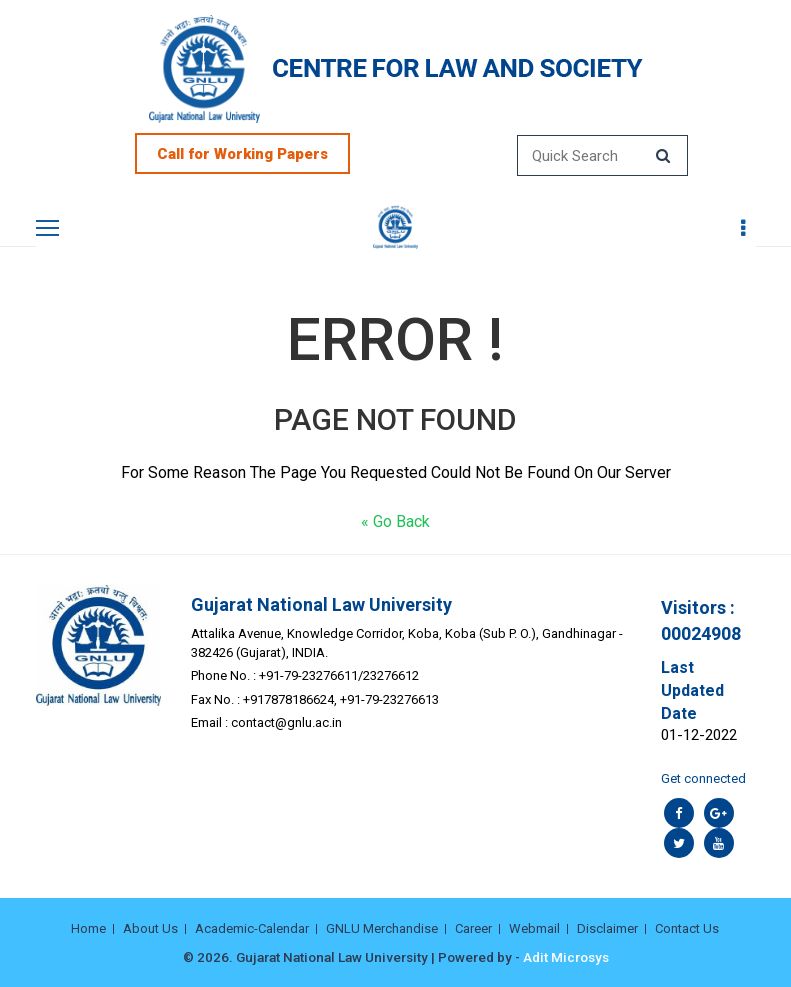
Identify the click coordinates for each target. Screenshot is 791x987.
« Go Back (395, 521)
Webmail (534, 928)
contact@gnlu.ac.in (286, 722)
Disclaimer (607, 928)
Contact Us (687, 928)
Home (88, 928)
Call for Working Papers (242, 154)
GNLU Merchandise (382, 928)
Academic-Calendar (252, 928)
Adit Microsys (566, 957)
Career (473, 928)
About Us (150, 928)
